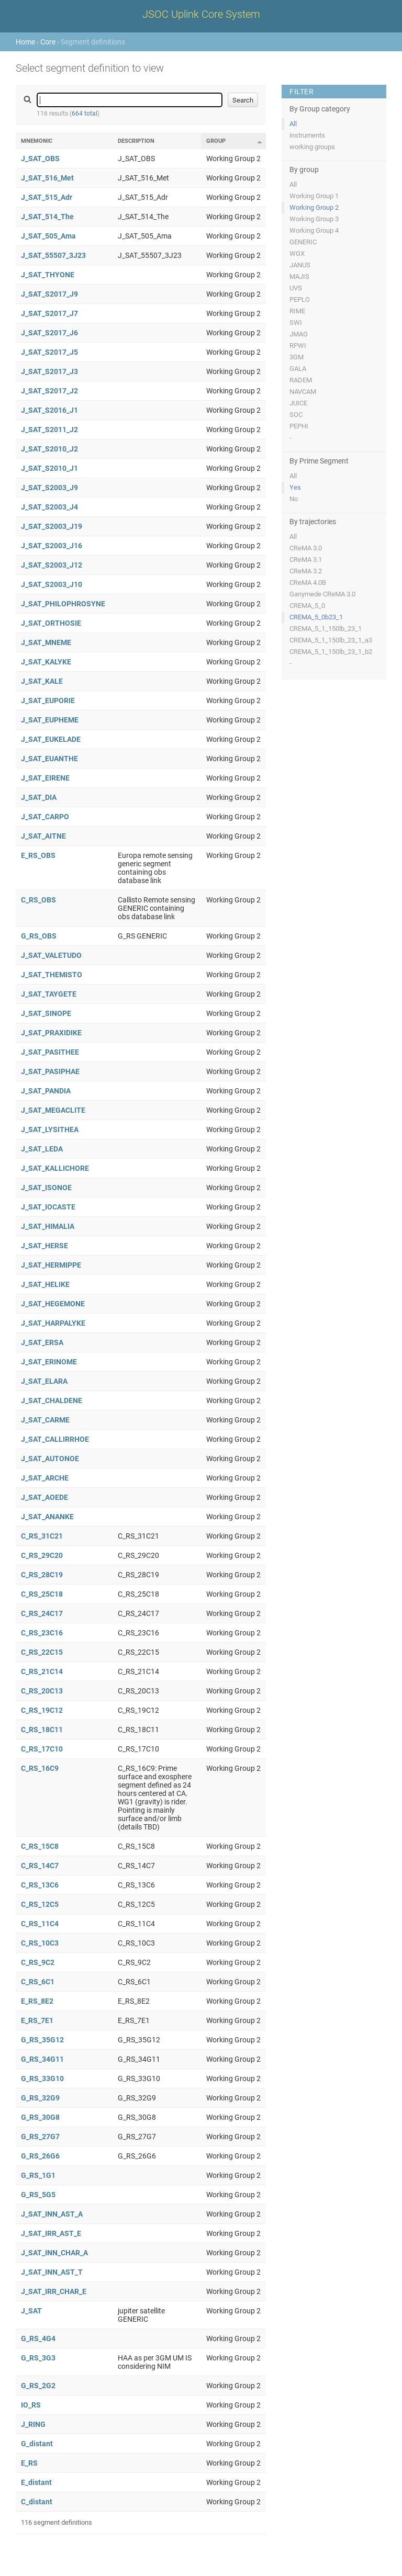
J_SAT (31, 2311)
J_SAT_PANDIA (46, 1091)
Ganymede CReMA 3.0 (322, 594)
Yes (295, 487)
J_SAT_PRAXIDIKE (51, 1033)
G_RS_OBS (39, 936)
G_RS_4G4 (38, 2338)
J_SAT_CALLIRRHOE (55, 1439)
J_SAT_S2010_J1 (49, 468)
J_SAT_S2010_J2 (49, 449)
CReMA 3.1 (305, 559)
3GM (296, 357)
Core (47, 42)
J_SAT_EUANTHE (49, 758)
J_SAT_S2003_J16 (51, 545)
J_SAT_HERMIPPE (51, 1265)
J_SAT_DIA (39, 797)
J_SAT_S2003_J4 (49, 507)
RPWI (297, 345)
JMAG (298, 334)
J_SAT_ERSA (42, 1342)
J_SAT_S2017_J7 (49, 313)
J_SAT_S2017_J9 (49, 294)
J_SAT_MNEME (46, 642)
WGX (297, 253)
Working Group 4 (314, 230)
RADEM (300, 380)
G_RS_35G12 (42, 2040)
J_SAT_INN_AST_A (52, 2214)
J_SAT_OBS (40, 158)
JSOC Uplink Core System (201, 14)
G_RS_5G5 (38, 2194)
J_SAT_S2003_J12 (51, 565)
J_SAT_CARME (45, 1420)
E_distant (36, 2482)
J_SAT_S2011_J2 (49, 429)
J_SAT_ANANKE (47, 1516)
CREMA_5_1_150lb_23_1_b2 (330, 652)
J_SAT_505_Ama (48, 236)
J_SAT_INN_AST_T (52, 2272)
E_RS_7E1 (37, 2020)
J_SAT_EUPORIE (48, 700)
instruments (307, 135)
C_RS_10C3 (40, 1943)
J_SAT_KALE (42, 681)
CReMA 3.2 (305, 571)
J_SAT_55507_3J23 (53, 255)
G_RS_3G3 (38, 2358)
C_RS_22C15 (42, 1652)
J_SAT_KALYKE (46, 662)
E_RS (29, 2463)
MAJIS (299, 276)
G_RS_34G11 (42, 2059)
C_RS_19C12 (42, 1710)
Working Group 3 (314, 219)
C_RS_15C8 (40, 1846)
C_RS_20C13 (42, 1691)
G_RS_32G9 (40, 2098)
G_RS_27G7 (40, 2136)
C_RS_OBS (38, 900)
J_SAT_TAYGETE (48, 994)
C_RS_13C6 (40, 1885)
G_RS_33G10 (42, 2078)
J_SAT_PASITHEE (50, 1052)
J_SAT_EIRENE (45, 778)
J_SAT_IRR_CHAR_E (53, 2291)
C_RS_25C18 (42, 1594)
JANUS (299, 265)
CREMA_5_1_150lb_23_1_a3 (330, 640)
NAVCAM (302, 392)
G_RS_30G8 (40, 2117)
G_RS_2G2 (38, 2385)
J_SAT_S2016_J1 (49, 410)
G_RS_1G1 (38, 2175)
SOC (296, 415)
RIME (297, 311)
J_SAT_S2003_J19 (51, 526)
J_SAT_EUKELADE (51, 739)
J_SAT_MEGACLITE (53, 1110)
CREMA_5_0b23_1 (316, 617)
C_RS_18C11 (42, 1729)
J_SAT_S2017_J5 (49, 352)
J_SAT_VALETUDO (51, 955)
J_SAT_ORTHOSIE (51, 623)
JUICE (298, 403)
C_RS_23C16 (42, 1633)
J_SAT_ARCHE (45, 1478)
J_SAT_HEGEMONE (53, 1304)
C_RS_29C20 (42, 1555)
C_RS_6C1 (37, 1982)
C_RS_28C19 (42, 1575)
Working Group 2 (314, 207)
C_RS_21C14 (42, 1671)
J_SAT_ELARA (44, 1381)
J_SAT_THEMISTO (51, 974)
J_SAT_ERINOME (49, 1362)
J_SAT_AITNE (43, 836)
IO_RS (31, 2405)
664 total (84, 113)
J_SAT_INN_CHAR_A (54, 2253)
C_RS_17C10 (42, 1749)
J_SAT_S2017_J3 (49, 371)
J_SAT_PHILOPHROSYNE (63, 604)
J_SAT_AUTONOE (50, 1458)
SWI (295, 322)
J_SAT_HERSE (44, 1245)
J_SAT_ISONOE (46, 1187)
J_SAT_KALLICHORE (55, 1168)
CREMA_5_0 (307, 605)
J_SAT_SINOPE (46, 1013)
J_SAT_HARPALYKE (53, 1323)
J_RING (33, 2424)
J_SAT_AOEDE (44, 1497)
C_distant (36, 2502)
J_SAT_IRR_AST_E (51, 2233)
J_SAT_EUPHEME (50, 720)
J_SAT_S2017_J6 (49, 333)
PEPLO (299, 299)
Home (25, 42)
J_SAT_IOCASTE (48, 1207)
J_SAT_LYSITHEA (50, 1129)
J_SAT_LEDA (42, 1149)
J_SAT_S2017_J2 (49, 391)
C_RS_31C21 (42, 1536)
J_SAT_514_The (47, 216)
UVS (295, 288)
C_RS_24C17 (42, 1613)
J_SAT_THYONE (47, 274)
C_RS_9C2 (37, 1962)
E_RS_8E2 (37, 2001)
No (293, 499)
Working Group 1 (314, 196)
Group (216, 141)
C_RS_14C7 (40, 1865)
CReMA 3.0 (305, 548)
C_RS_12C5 (40, 1904)
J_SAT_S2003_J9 (49, 487)
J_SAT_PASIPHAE (50, 1071)
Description (136, 141)
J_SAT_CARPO (45, 816)
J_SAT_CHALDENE (51, 1400)
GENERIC (303, 242)
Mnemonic (36, 141)
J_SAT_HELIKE (45, 1284)
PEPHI (298, 426)
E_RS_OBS (38, 855)
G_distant (37, 2443)
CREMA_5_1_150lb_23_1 (325, 628)
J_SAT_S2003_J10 (51, 584)
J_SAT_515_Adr (46, 197)
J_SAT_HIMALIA (47, 1226)
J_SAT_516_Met (47, 178)
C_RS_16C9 (40, 1768)
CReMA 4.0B (307, 582)
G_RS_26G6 (40, 2156)
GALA (297, 368)
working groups (312, 147)
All (293, 124)
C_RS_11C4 (40, 1923)
